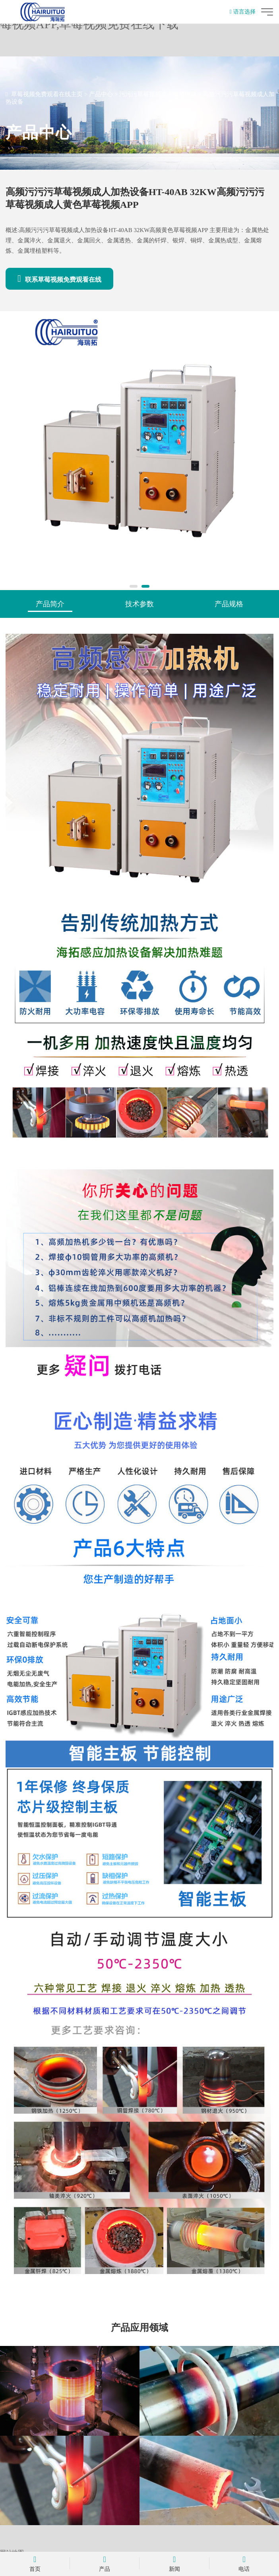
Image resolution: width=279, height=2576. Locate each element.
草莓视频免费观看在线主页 (47, 94)
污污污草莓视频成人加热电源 (158, 94)
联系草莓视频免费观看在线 (59, 278)
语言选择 (243, 12)
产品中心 (101, 94)
